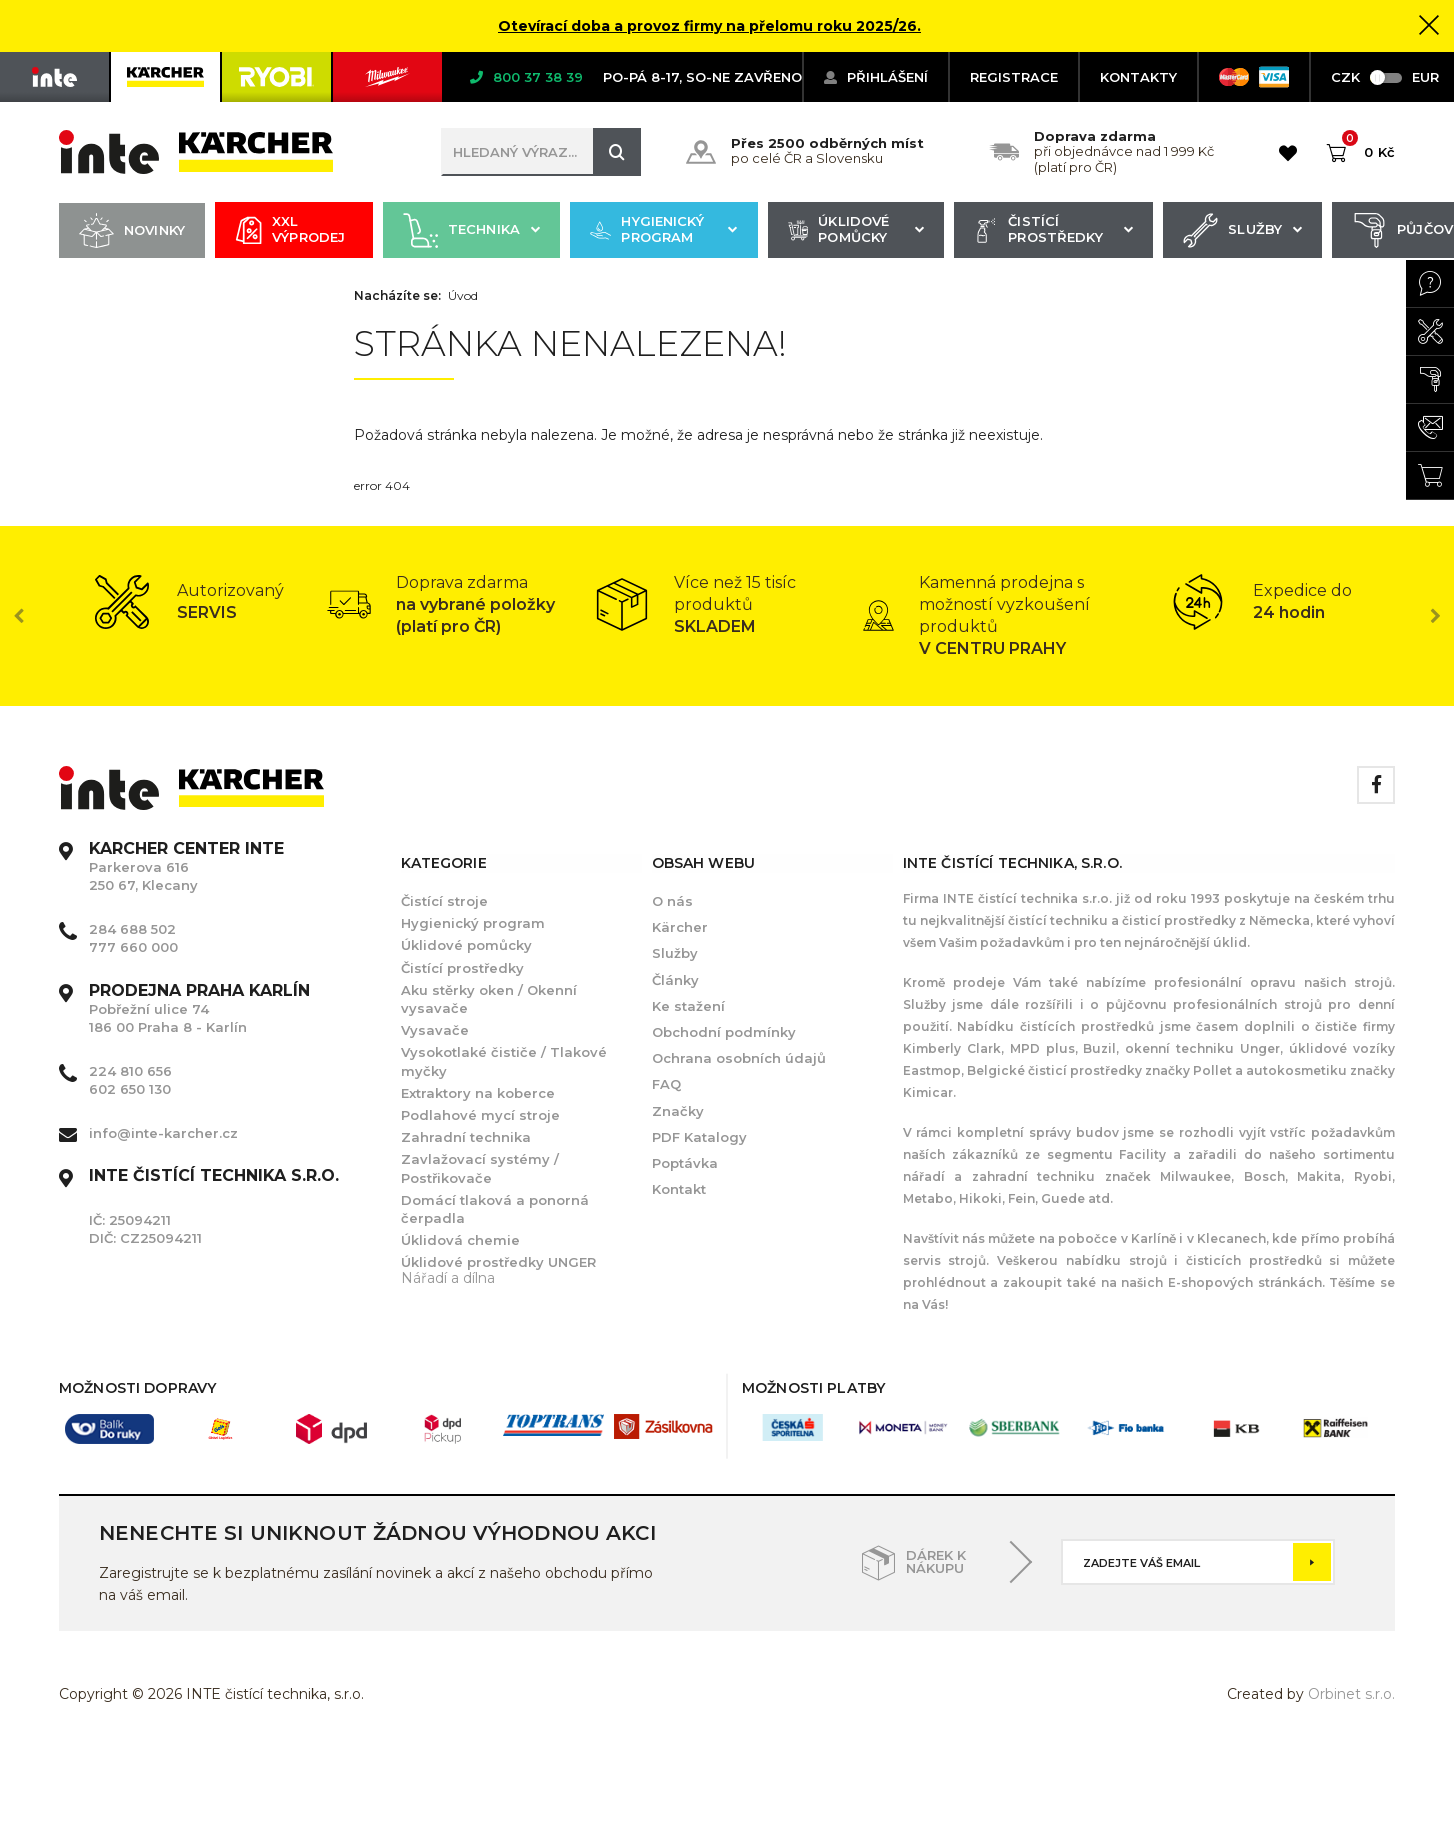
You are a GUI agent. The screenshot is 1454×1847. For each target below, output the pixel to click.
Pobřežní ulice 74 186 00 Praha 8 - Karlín (199, 1009)
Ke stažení (688, 1006)
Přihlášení (876, 77)
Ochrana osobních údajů (739, 1058)
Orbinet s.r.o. (1351, 1694)
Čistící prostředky (1053, 230)
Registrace (1014, 77)
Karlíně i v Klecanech (1197, 1238)
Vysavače (435, 1030)
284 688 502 (132, 929)
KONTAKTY (1138, 77)
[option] (193, 602)
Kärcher (680, 927)
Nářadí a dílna (448, 1278)
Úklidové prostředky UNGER (498, 1262)
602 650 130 (130, 1089)
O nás (672, 901)
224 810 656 (130, 1071)
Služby (1242, 230)
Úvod (463, 296)
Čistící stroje (444, 901)
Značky (678, 1111)
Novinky (132, 230)
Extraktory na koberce (478, 1093)
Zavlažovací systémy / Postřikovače (480, 1168)
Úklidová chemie (460, 1240)
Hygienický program (663, 230)
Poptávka (685, 1163)
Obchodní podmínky (724, 1032)
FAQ (666, 1084)
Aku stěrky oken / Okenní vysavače (489, 999)
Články (675, 980)
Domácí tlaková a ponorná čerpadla (495, 1209)
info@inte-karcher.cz (163, 1133)
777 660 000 (133, 947)
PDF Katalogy (699, 1137)
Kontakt (679, 1189)
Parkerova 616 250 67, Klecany (186, 867)
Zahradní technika (466, 1137)
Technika (471, 230)
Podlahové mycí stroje (480, 1115)
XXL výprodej (290, 230)
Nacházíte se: (397, 296)
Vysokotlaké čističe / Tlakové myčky (504, 1061)
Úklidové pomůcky (856, 230)
